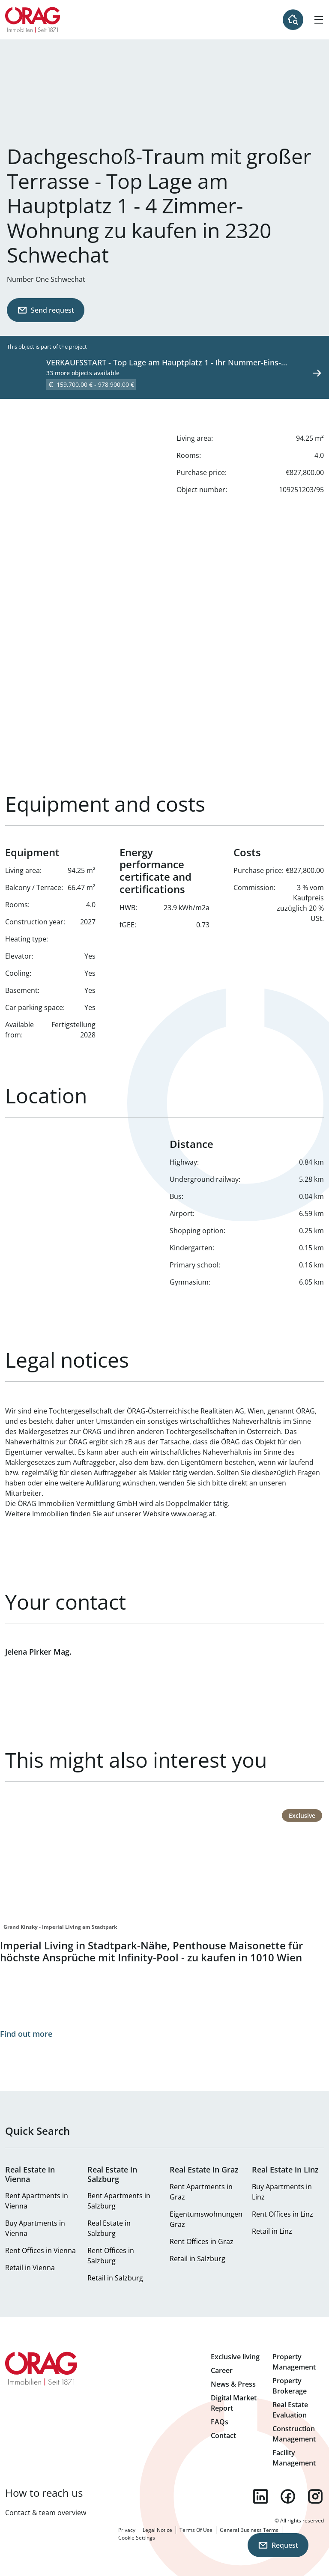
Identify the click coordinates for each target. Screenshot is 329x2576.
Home (32, 20)
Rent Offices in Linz (282, 2214)
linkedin (260, 2496)
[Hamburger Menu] (318, 20)
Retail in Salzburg (115, 2278)
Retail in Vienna (30, 2267)
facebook (287, 2496)
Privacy (126, 2530)
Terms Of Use (195, 2530)
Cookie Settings (136, 2537)
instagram (315, 2496)
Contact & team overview (45, 2512)
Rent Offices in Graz (201, 2241)
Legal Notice (157, 2530)
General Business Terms (249, 2530)
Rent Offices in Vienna (40, 2250)
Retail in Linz (272, 2231)
